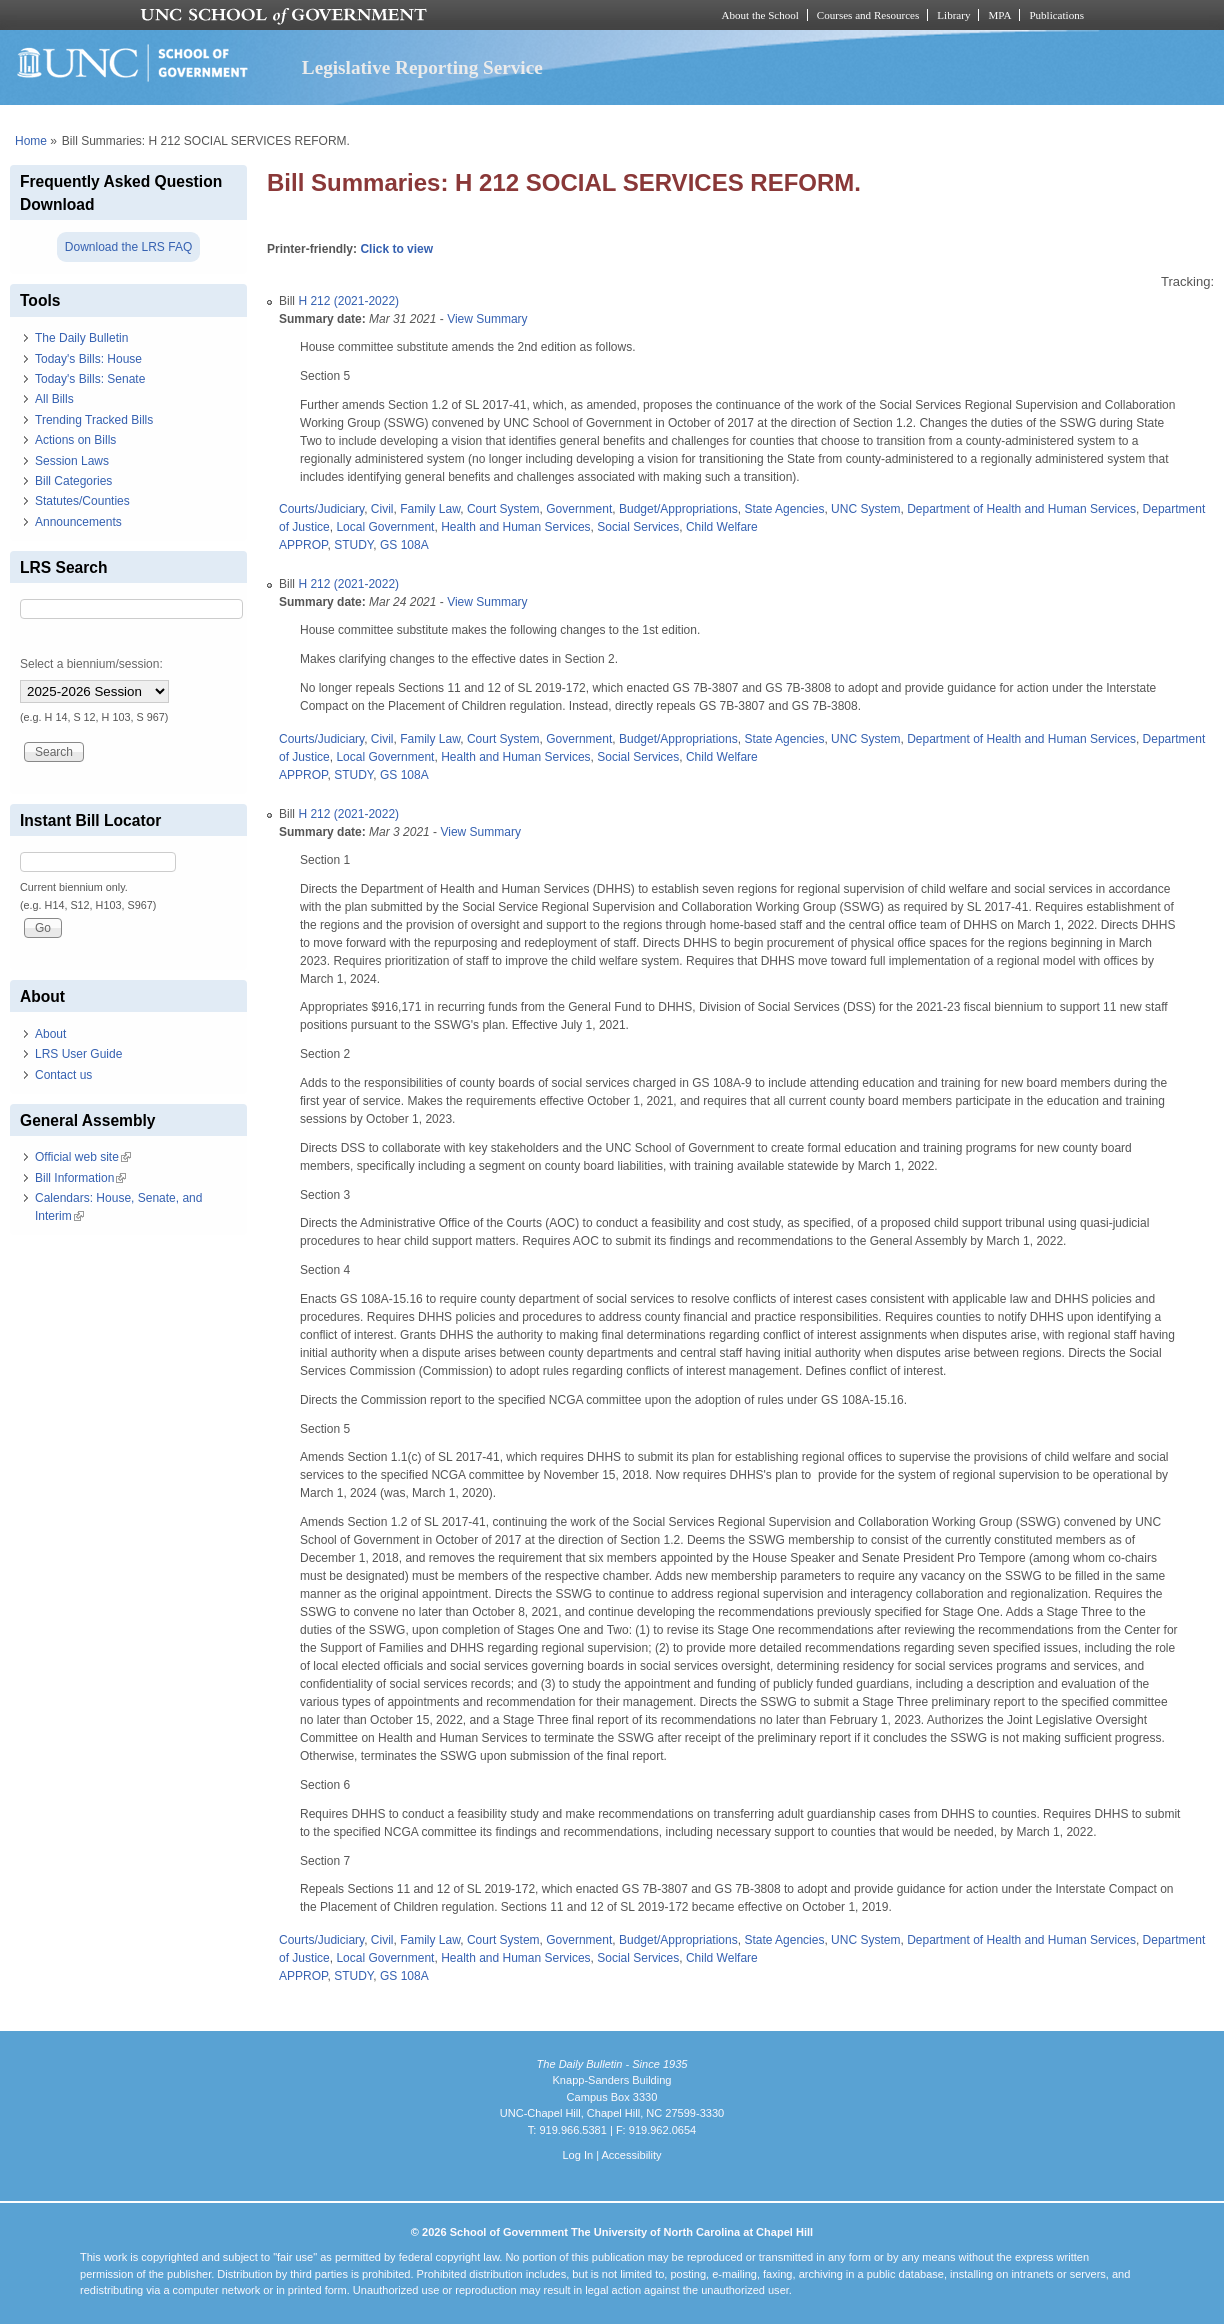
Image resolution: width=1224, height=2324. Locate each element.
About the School (760, 15)
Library (953, 15)
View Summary (487, 319)
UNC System (865, 509)
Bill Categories (73, 481)
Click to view (396, 249)
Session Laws (72, 461)
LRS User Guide (78, 1054)
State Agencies (784, 509)
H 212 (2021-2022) (348, 301)
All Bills (54, 399)
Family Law (430, 509)
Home (31, 141)
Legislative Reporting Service (422, 67)
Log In (577, 2155)
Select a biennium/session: (91, 664)
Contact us (63, 1075)
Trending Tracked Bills (94, 420)
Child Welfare (722, 527)
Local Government (385, 527)
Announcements (78, 522)
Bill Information (80, 1178)
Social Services (638, 527)
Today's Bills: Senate (90, 379)
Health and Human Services (515, 527)
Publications (1056, 15)
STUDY (353, 545)
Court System (503, 509)
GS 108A (404, 545)
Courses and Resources (868, 15)
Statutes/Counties (82, 501)
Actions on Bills (75, 440)
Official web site (83, 1157)
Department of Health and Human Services (1021, 509)
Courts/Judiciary (321, 509)
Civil (382, 509)
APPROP (303, 545)
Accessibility (631, 2155)
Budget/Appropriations (678, 509)
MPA (999, 15)
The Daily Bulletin (81, 338)
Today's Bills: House (88, 359)
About (50, 1034)
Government (579, 509)
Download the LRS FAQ (128, 247)
